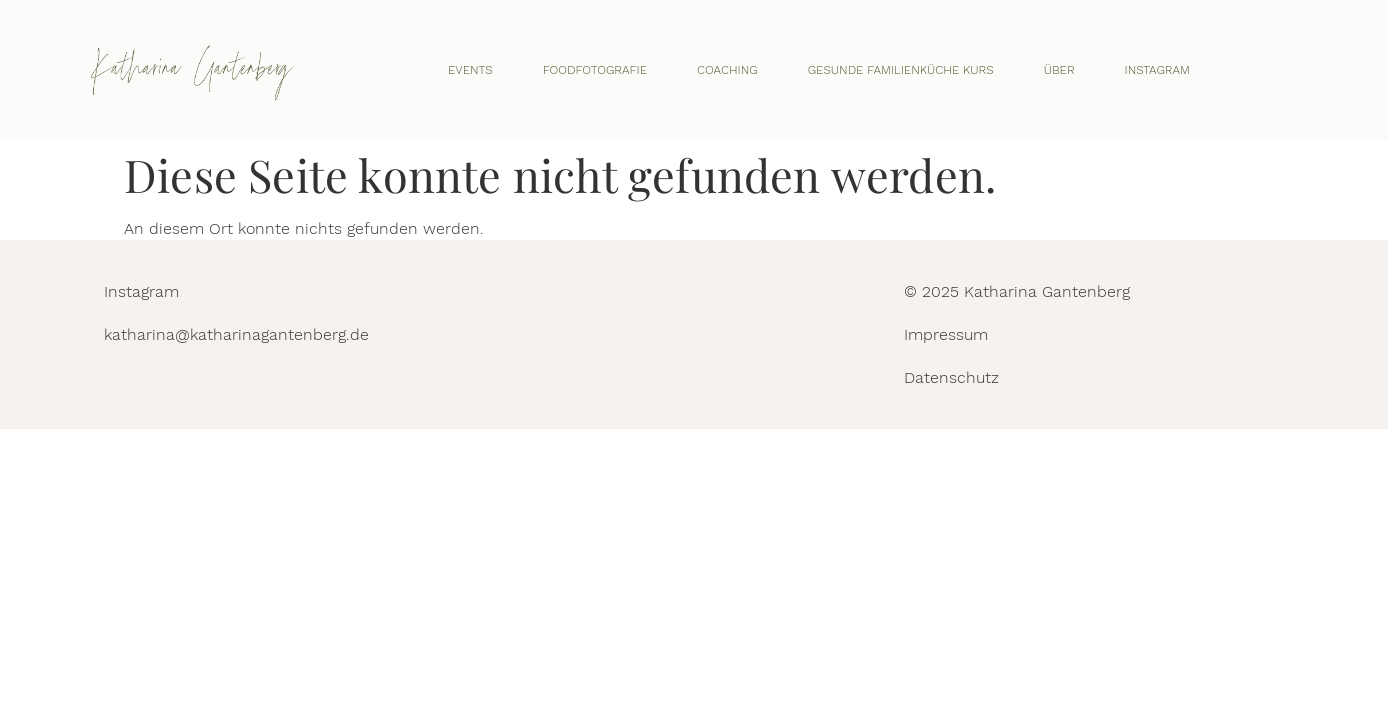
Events (470, 70)
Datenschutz (951, 377)
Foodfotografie (595, 70)
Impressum (946, 334)
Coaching (727, 70)
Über (1059, 70)
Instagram (1157, 70)
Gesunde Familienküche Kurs (901, 70)
